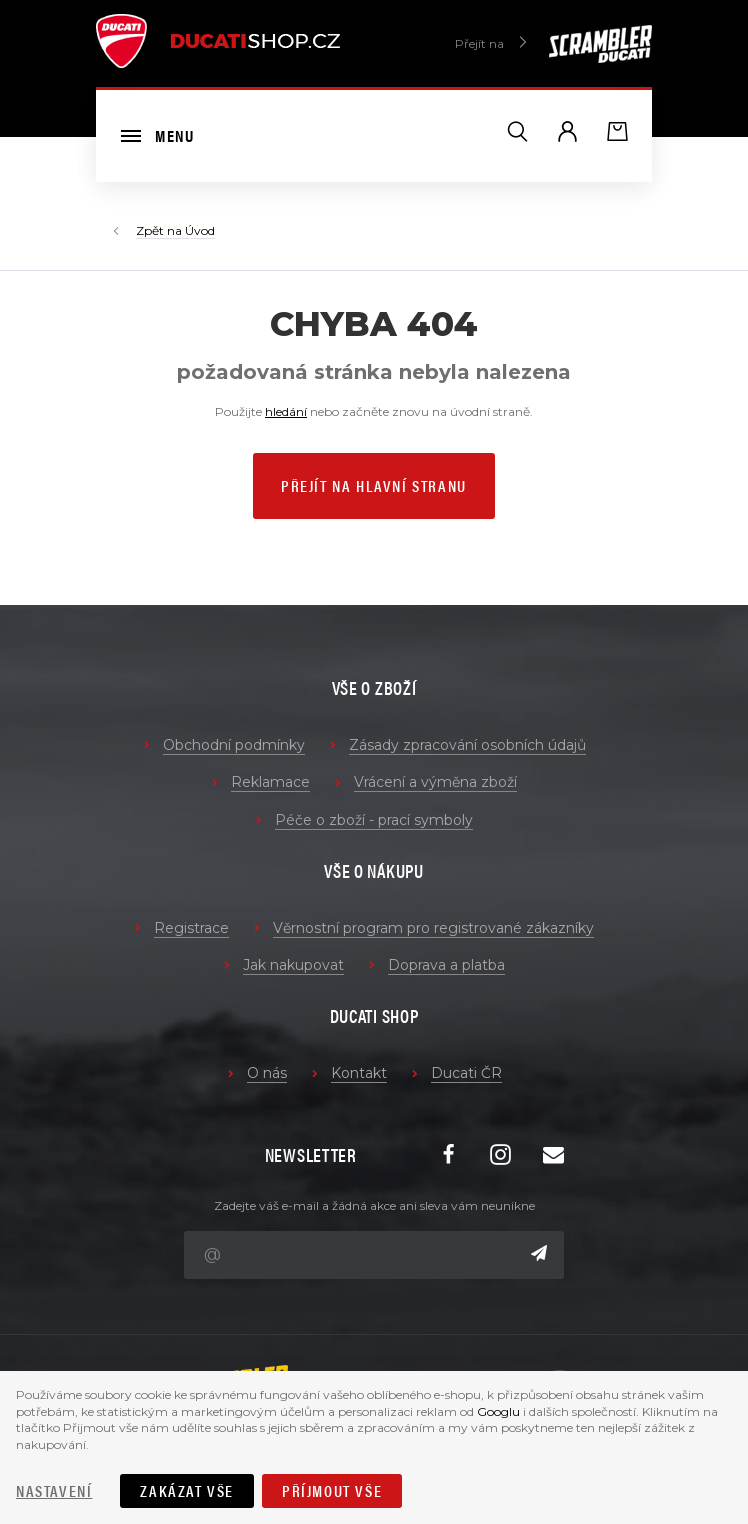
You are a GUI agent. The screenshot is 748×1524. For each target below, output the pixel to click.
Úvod (200, 230)
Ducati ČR (466, 1073)
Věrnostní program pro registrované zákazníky (433, 928)
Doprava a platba (446, 965)
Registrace (191, 928)
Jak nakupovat (293, 965)
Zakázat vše (187, 1490)
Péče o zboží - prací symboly (374, 820)
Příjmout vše (332, 1490)
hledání (286, 411)
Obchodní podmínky (234, 745)
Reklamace (270, 782)
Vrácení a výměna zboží (435, 782)
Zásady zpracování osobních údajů (467, 745)
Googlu (498, 1411)
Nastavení (54, 1490)
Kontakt (359, 1073)
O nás (267, 1073)
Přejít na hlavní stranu (374, 485)
